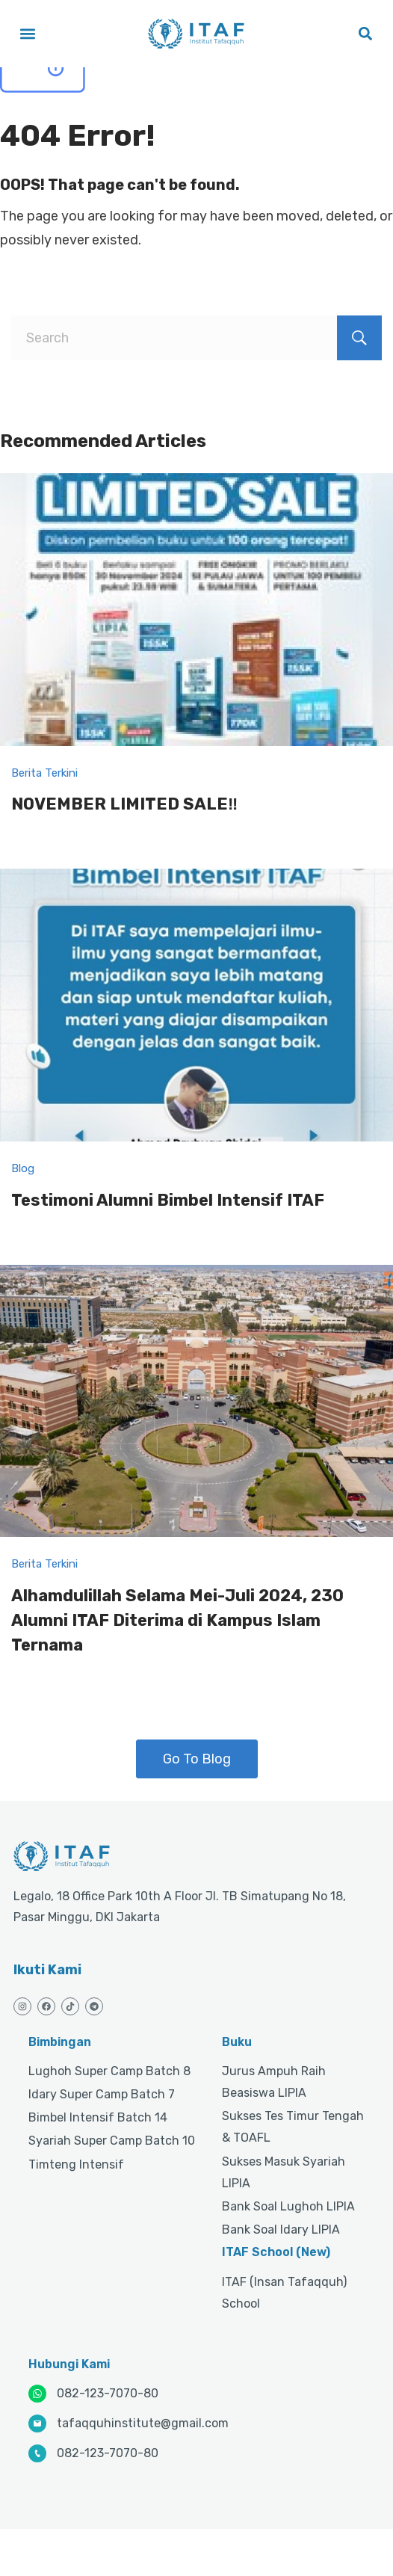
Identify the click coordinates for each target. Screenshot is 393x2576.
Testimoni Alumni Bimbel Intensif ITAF (167, 1200)
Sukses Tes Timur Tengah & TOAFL (293, 2127)
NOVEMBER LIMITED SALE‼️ (124, 803)
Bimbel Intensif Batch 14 (97, 2117)
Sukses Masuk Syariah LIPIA (283, 2172)
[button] (27, 34)
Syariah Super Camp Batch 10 (111, 2140)
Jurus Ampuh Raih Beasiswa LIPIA (274, 2082)
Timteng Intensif (76, 2164)
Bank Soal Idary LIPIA (281, 2229)
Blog (22, 1168)
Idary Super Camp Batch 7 (101, 2094)
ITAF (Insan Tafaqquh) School (284, 2293)
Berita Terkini (44, 773)
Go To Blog (197, 1759)
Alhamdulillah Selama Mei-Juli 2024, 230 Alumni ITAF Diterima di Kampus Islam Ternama (177, 1620)
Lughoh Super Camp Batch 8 (109, 2071)
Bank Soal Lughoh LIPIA (288, 2206)
